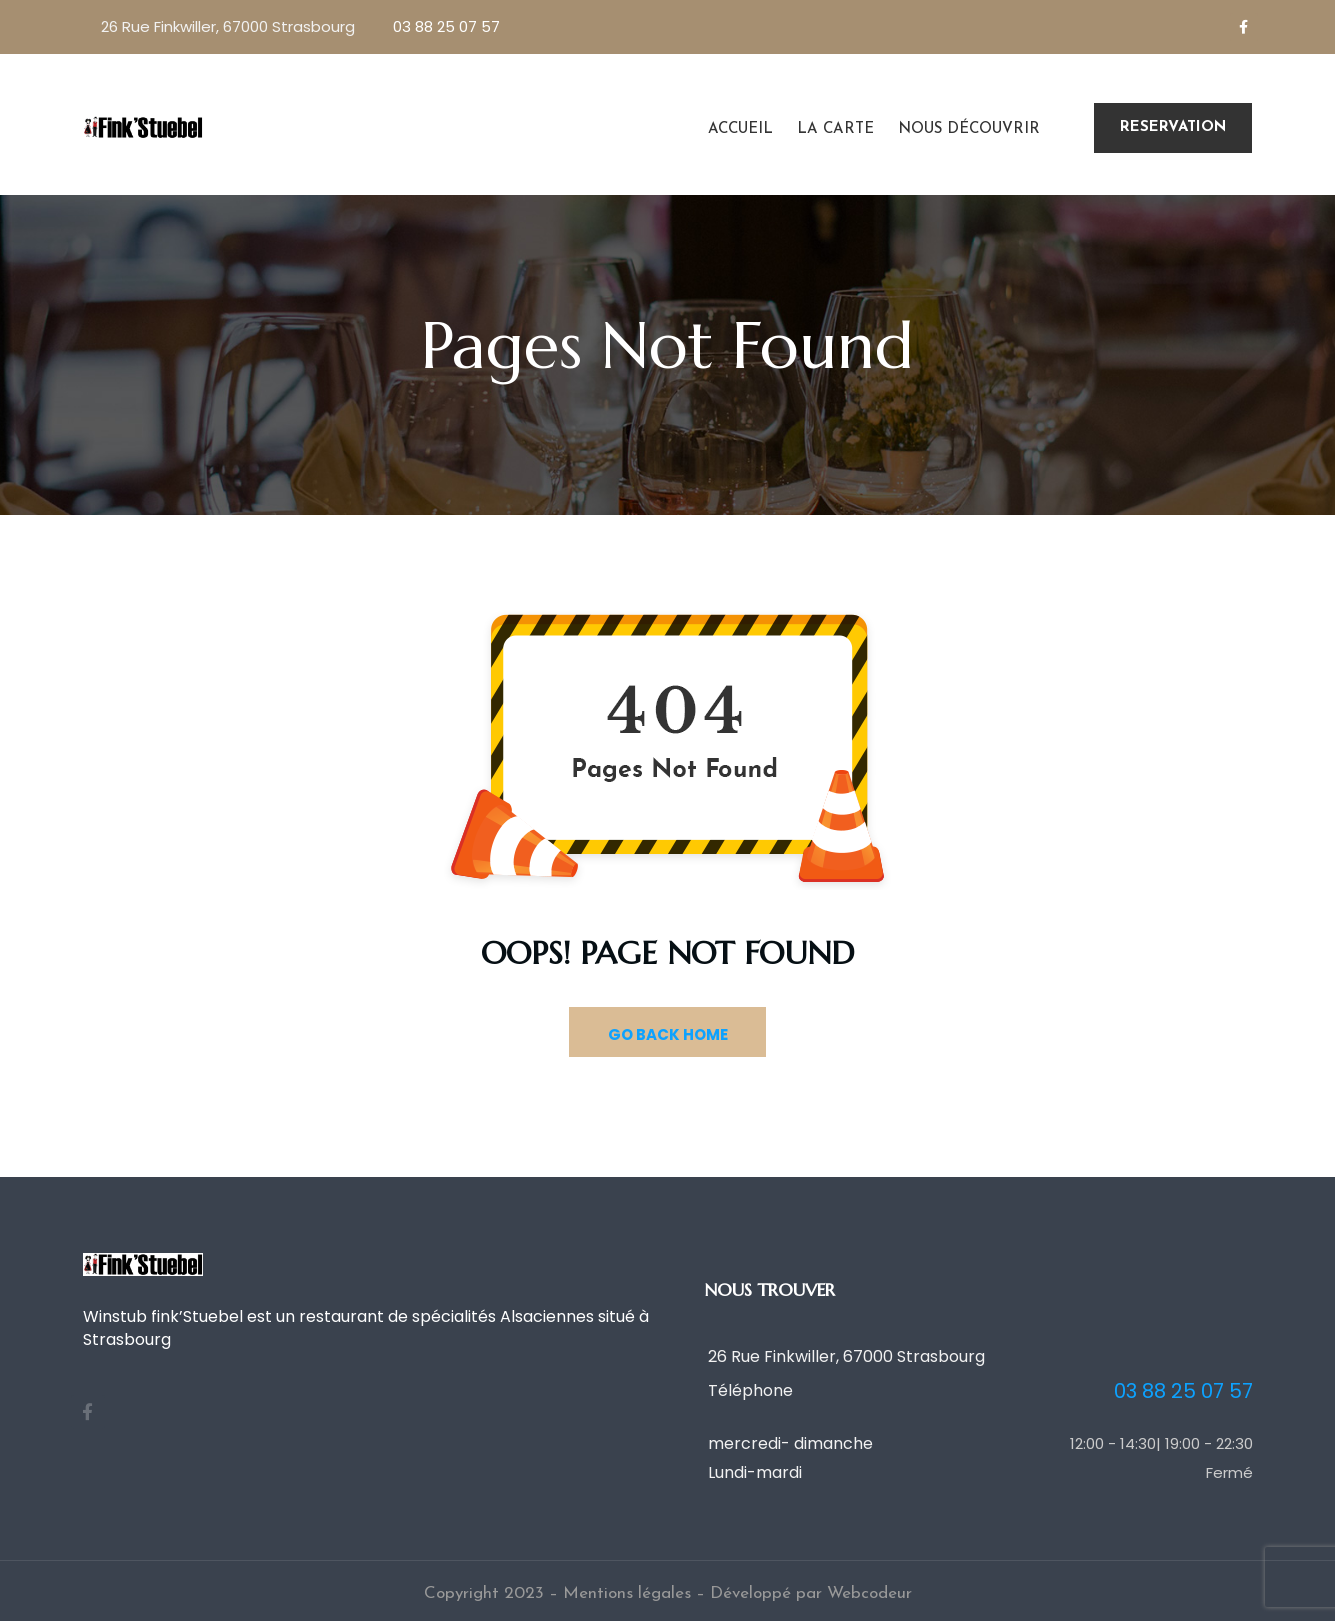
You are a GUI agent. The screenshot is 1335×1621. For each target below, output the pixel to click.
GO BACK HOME (668, 1034)
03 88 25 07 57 (446, 26)
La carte (835, 129)
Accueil (740, 129)
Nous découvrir (969, 129)
